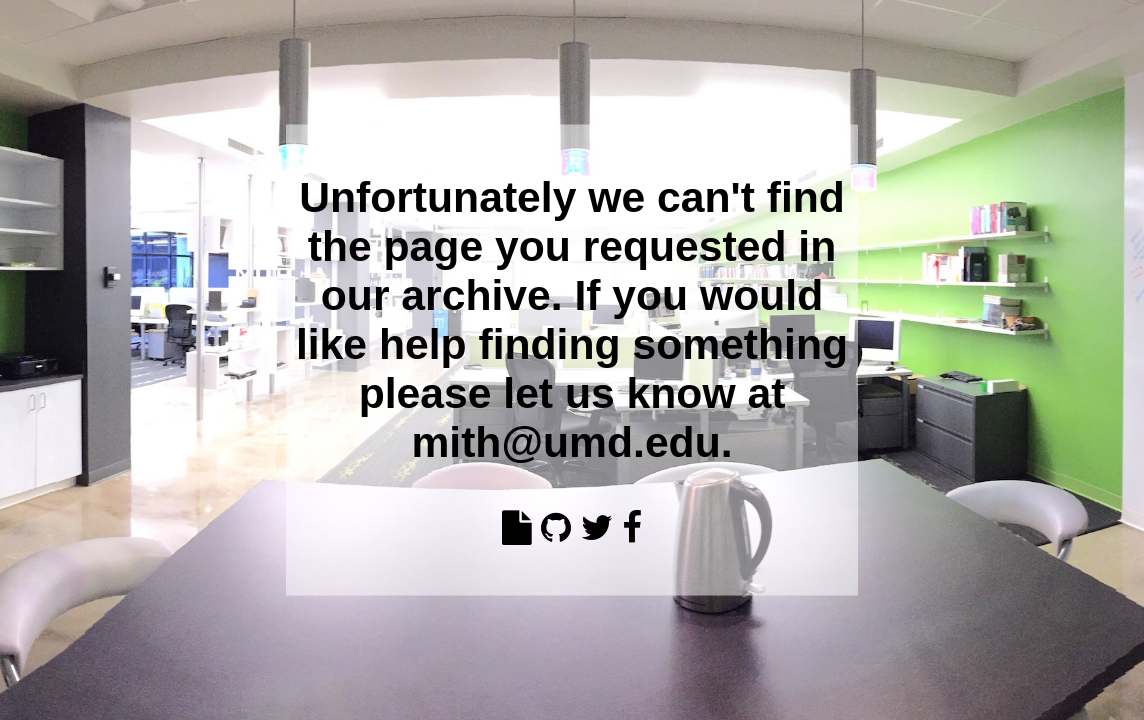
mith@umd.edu (565, 441)
